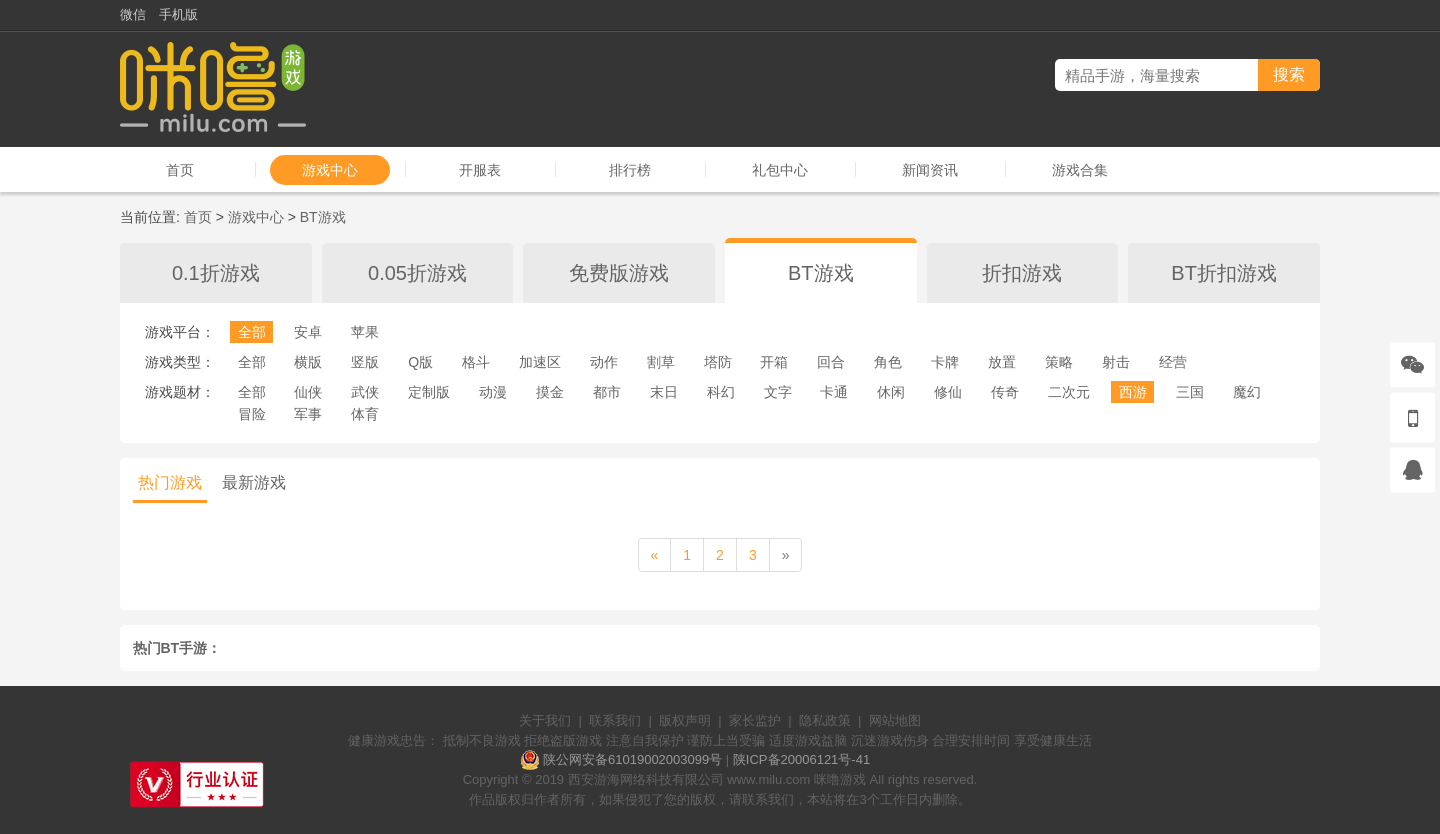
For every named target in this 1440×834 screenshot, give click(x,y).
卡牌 (945, 362)
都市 (607, 392)
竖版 (365, 362)
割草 (661, 362)
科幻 (721, 392)
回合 (831, 362)
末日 (664, 392)
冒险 (252, 414)
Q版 (420, 362)
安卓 (308, 332)
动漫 (493, 392)
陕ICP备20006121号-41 (801, 759)
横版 (308, 362)
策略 (1059, 362)
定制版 (429, 392)
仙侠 (308, 392)
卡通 (834, 392)
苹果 (365, 332)
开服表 (480, 170)
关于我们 (545, 720)
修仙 (948, 392)
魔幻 (1247, 392)
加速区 (540, 362)
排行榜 (630, 170)
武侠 (365, 392)
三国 (1190, 392)
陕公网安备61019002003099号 (632, 759)
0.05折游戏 (417, 273)
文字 (778, 392)
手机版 (178, 14)
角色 (888, 362)
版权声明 (685, 720)
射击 (1116, 362)
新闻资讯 (930, 170)
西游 (1133, 392)
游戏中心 (330, 170)
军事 (308, 414)
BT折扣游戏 (1224, 273)
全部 (252, 332)
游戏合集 (1080, 170)
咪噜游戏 (840, 779)
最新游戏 (254, 482)
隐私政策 (825, 720)
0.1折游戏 (216, 273)
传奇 (1005, 392)
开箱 (774, 362)
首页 (180, 170)
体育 (365, 414)
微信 (133, 14)
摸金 (550, 392)
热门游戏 (170, 482)
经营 (1173, 362)
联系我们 (615, 720)
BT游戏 (323, 217)
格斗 (476, 362)
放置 (1002, 362)
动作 (604, 362)
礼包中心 (780, 170)
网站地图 (895, 720)
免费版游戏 (619, 273)
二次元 (1069, 392)
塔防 (718, 362)
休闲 (891, 392)
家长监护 (755, 720)
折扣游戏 (1022, 273)
